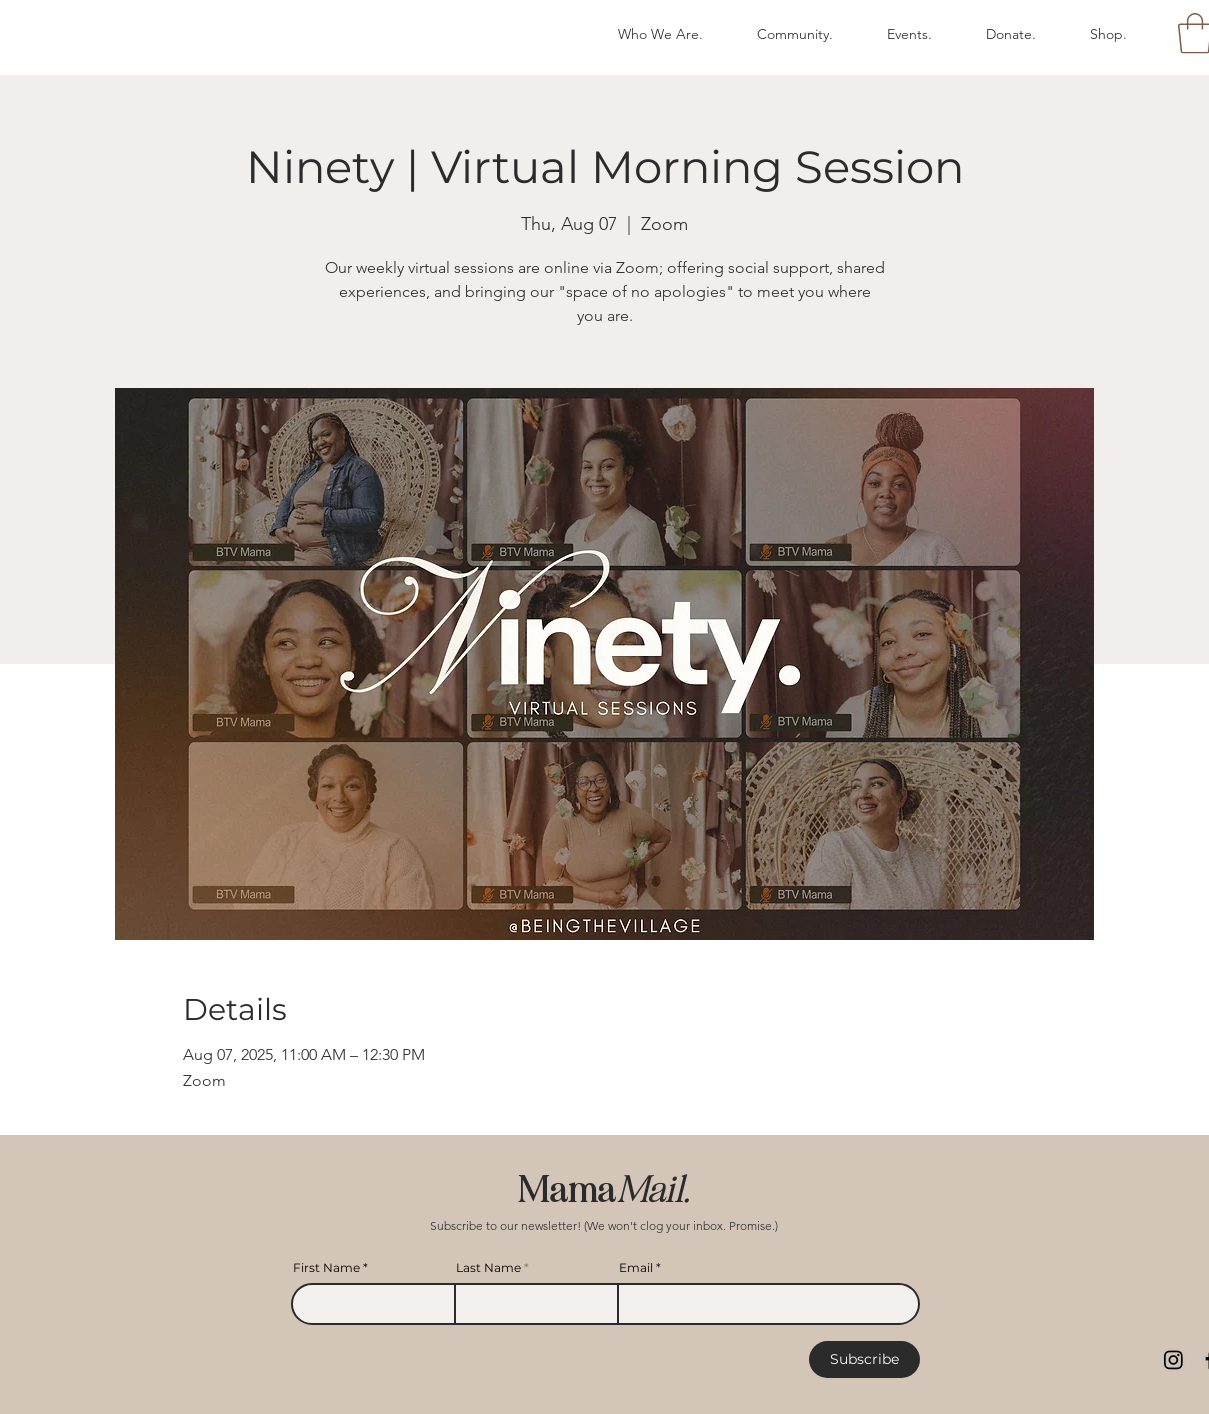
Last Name (488, 1268)
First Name (326, 1268)
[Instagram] (1173, 1359)
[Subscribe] (864, 1359)
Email (636, 1268)
